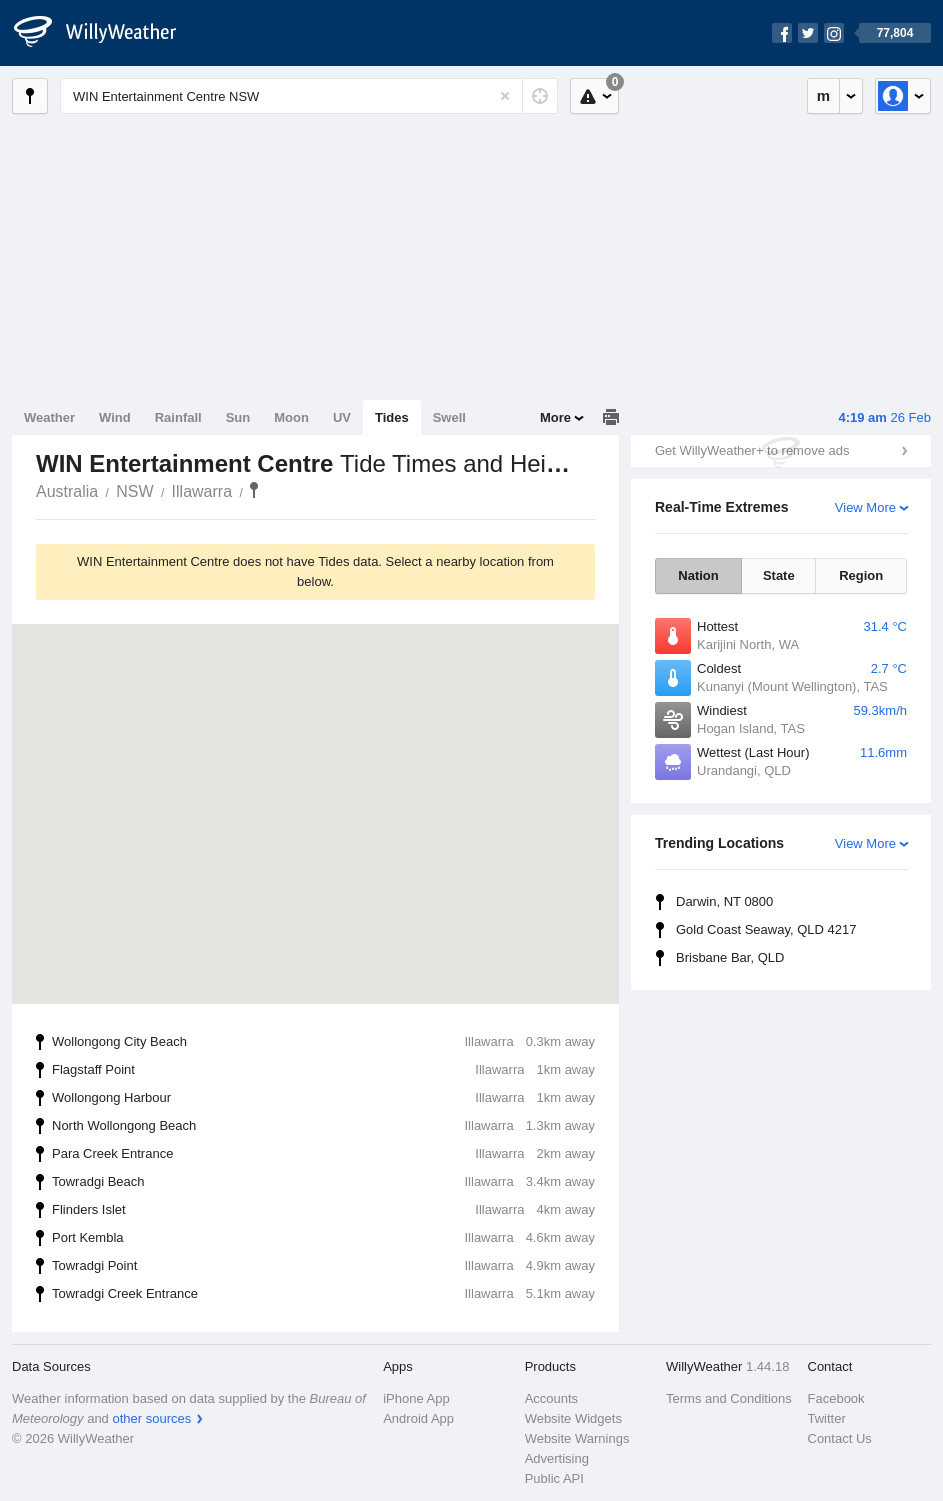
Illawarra (202, 491)
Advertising (557, 1458)
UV (342, 417)
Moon (291, 417)
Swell (449, 417)
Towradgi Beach (323, 1182)
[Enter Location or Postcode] (309, 96)
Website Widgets (573, 1418)
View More (865, 507)
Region (861, 575)
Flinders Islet (323, 1210)
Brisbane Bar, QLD (730, 957)
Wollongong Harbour (323, 1098)
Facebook (836, 1398)
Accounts (551, 1398)
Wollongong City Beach (323, 1042)
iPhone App (416, 1398)
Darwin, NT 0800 (724, 901)
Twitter (827, 1418)
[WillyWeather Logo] (106, 33)
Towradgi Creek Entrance (323, 1294)
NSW (134, 491)
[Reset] (505, 96)
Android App (418, 1418)
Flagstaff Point (323, 1070)
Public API (554, 1478)
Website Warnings (577, 1438)
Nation (698, 575)
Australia (67, 491)
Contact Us (840, 1438)
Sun (238, 417)
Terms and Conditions (729, 1398)
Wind (115, 417)
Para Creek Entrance (323, 1154)
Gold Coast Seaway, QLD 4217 (766, 929)
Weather (49, 417)
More (555, 417)
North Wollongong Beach (323, 1126)
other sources (151, 1418)
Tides (392, 417)
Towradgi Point (323, 1266)
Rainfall (178, 417)
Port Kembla (323, 1238)
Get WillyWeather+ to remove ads (752, 450)
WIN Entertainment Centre (254, 490)
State (779, 575)
